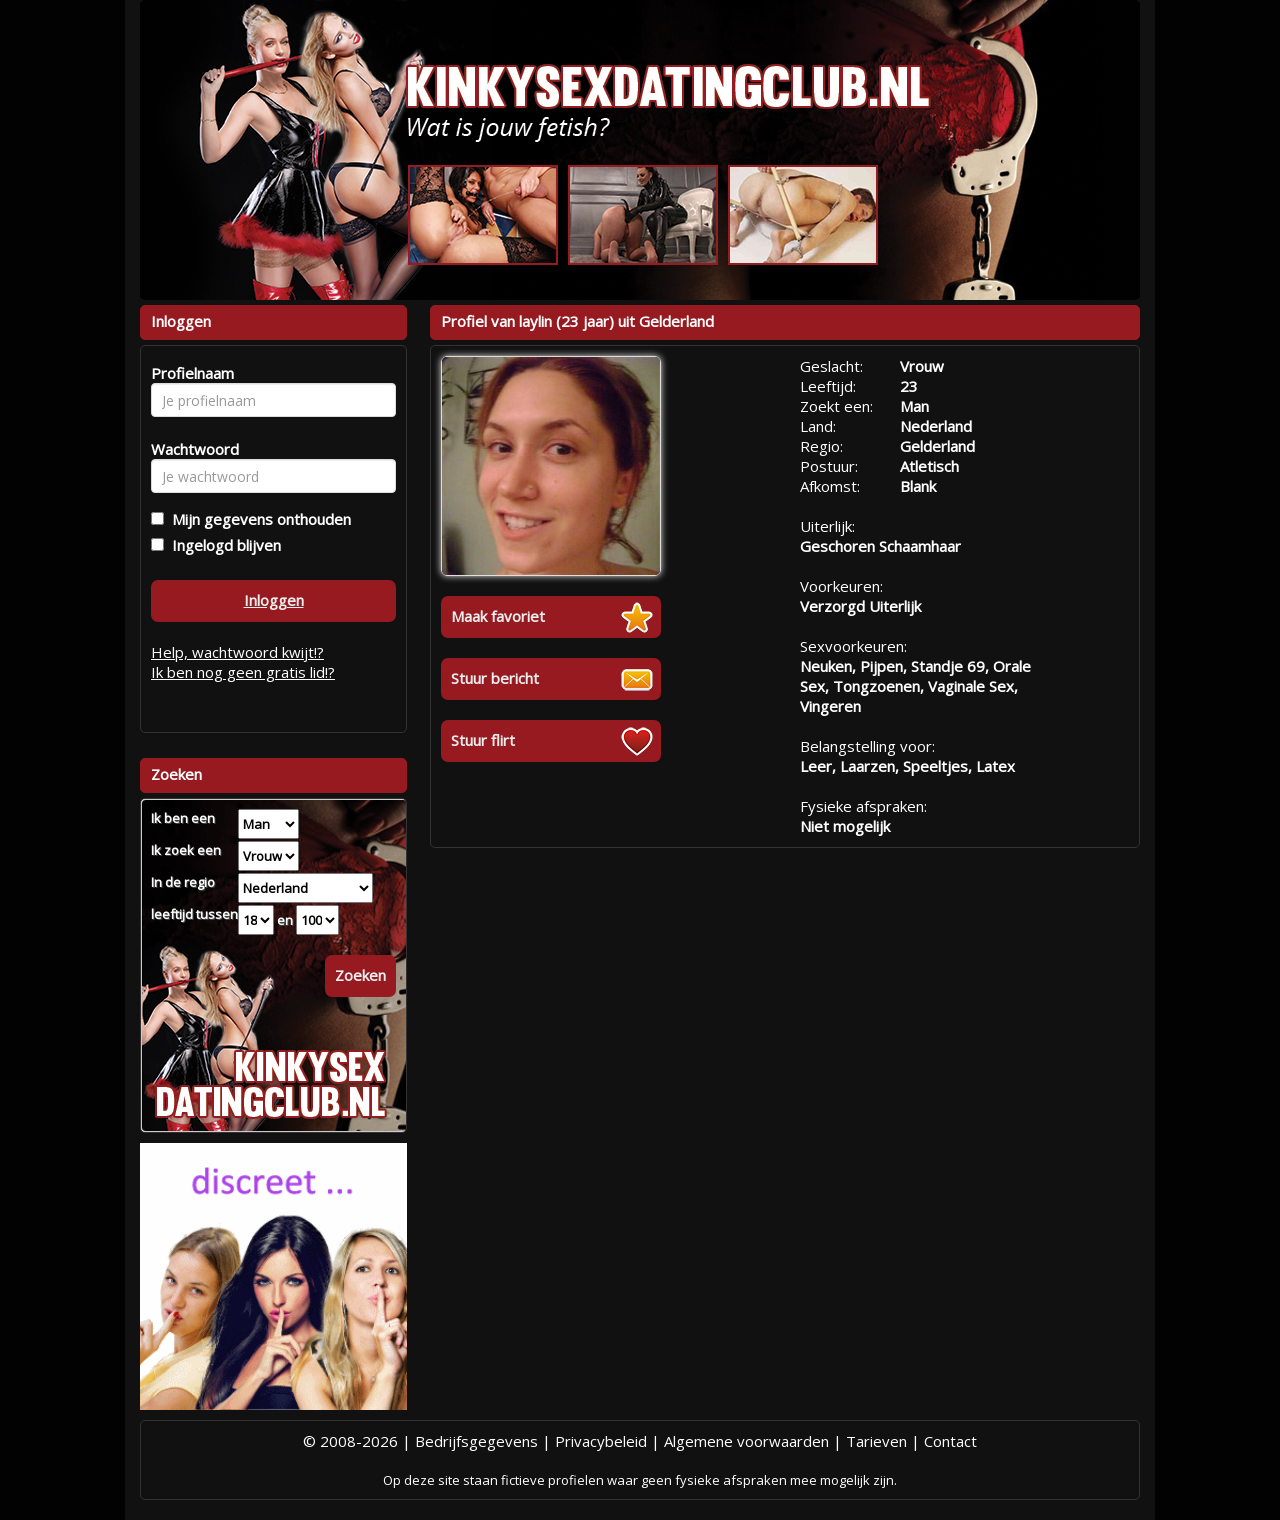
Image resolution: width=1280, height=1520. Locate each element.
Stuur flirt (483, 740)
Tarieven (876, 1441)
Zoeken (360, 975)
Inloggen (274, 600)
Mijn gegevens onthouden (257, 519)
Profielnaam (189, 373)
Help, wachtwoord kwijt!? (237, 652)
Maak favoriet (498, 616)
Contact (950, 1441)
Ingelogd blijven (222, 545)
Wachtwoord (189, 449)
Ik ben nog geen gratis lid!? (243, 672)
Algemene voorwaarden (746, 1441)
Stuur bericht (495, 678)
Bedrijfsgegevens (476, 1441)
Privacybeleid (601, 1441)
